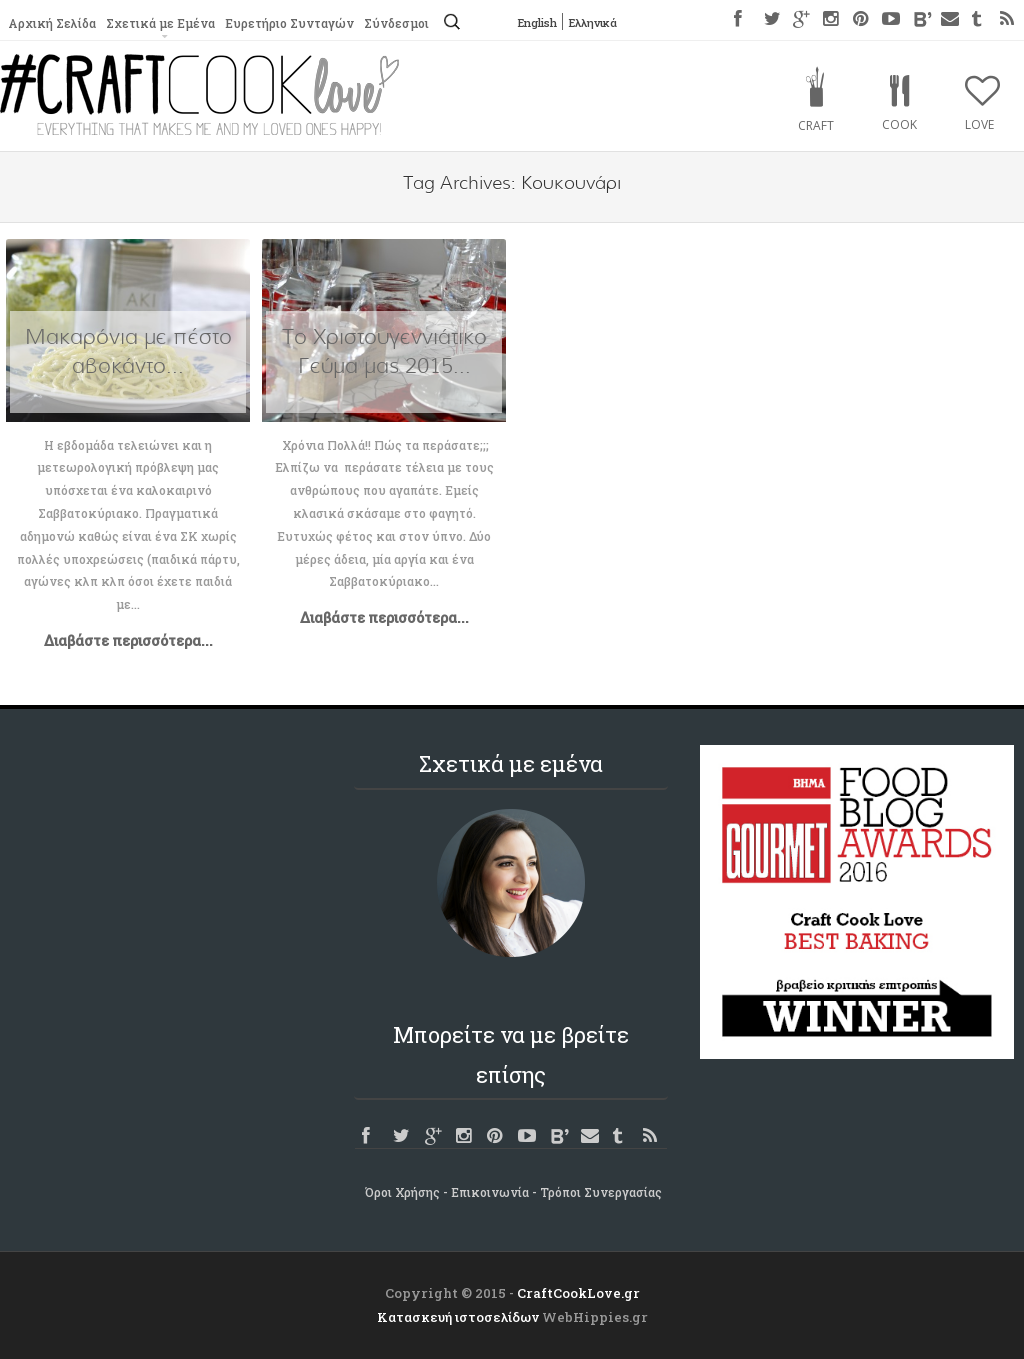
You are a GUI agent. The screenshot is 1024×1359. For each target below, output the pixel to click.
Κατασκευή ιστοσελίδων (458, 1317)
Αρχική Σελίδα (51, 23)
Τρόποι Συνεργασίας (601, 1192)
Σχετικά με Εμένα (159, 23)
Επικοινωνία (490, 1192)
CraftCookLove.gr (578, 1293)
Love (979, 124)
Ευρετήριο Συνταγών (287, 23)
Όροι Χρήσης (402, 1192)
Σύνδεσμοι (394, 23)
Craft (816, 125)
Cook (899, 124)
